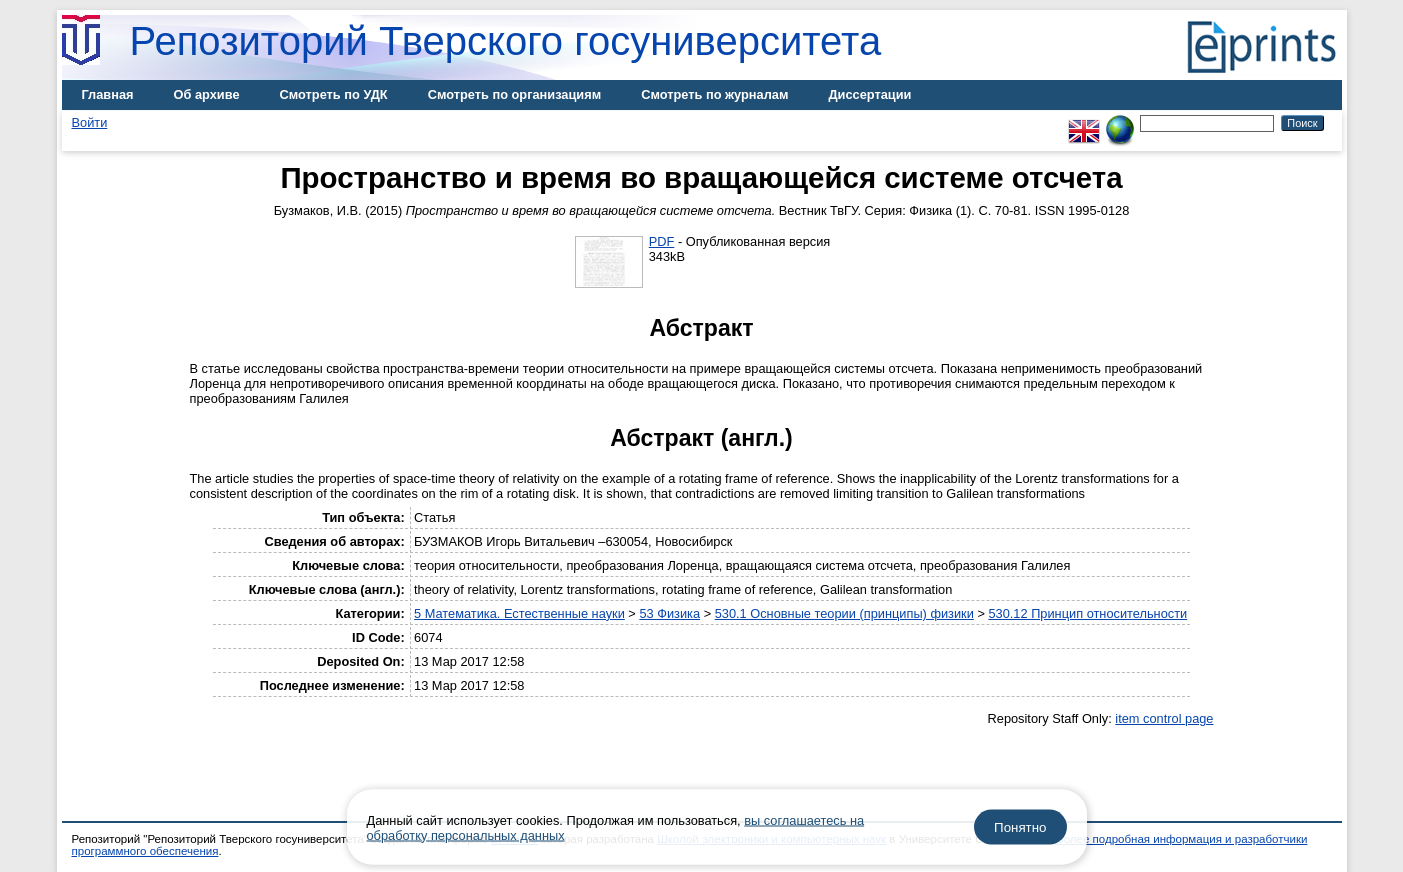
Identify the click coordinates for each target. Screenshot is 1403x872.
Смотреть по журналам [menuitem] (714, 94)
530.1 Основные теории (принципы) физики (844, 613)
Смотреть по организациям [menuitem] (515, 94)
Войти (90, 122)
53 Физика (669, 613)
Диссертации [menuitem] (869, 94)
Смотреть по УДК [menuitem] (334, 94)
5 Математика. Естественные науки (519, 613)
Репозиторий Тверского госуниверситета (506, 41)
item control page (1164, 718)
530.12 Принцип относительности (1087, 613)
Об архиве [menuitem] (207, 94)
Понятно (1020, 827)
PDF (662, 241)
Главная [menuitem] (108, 94)
